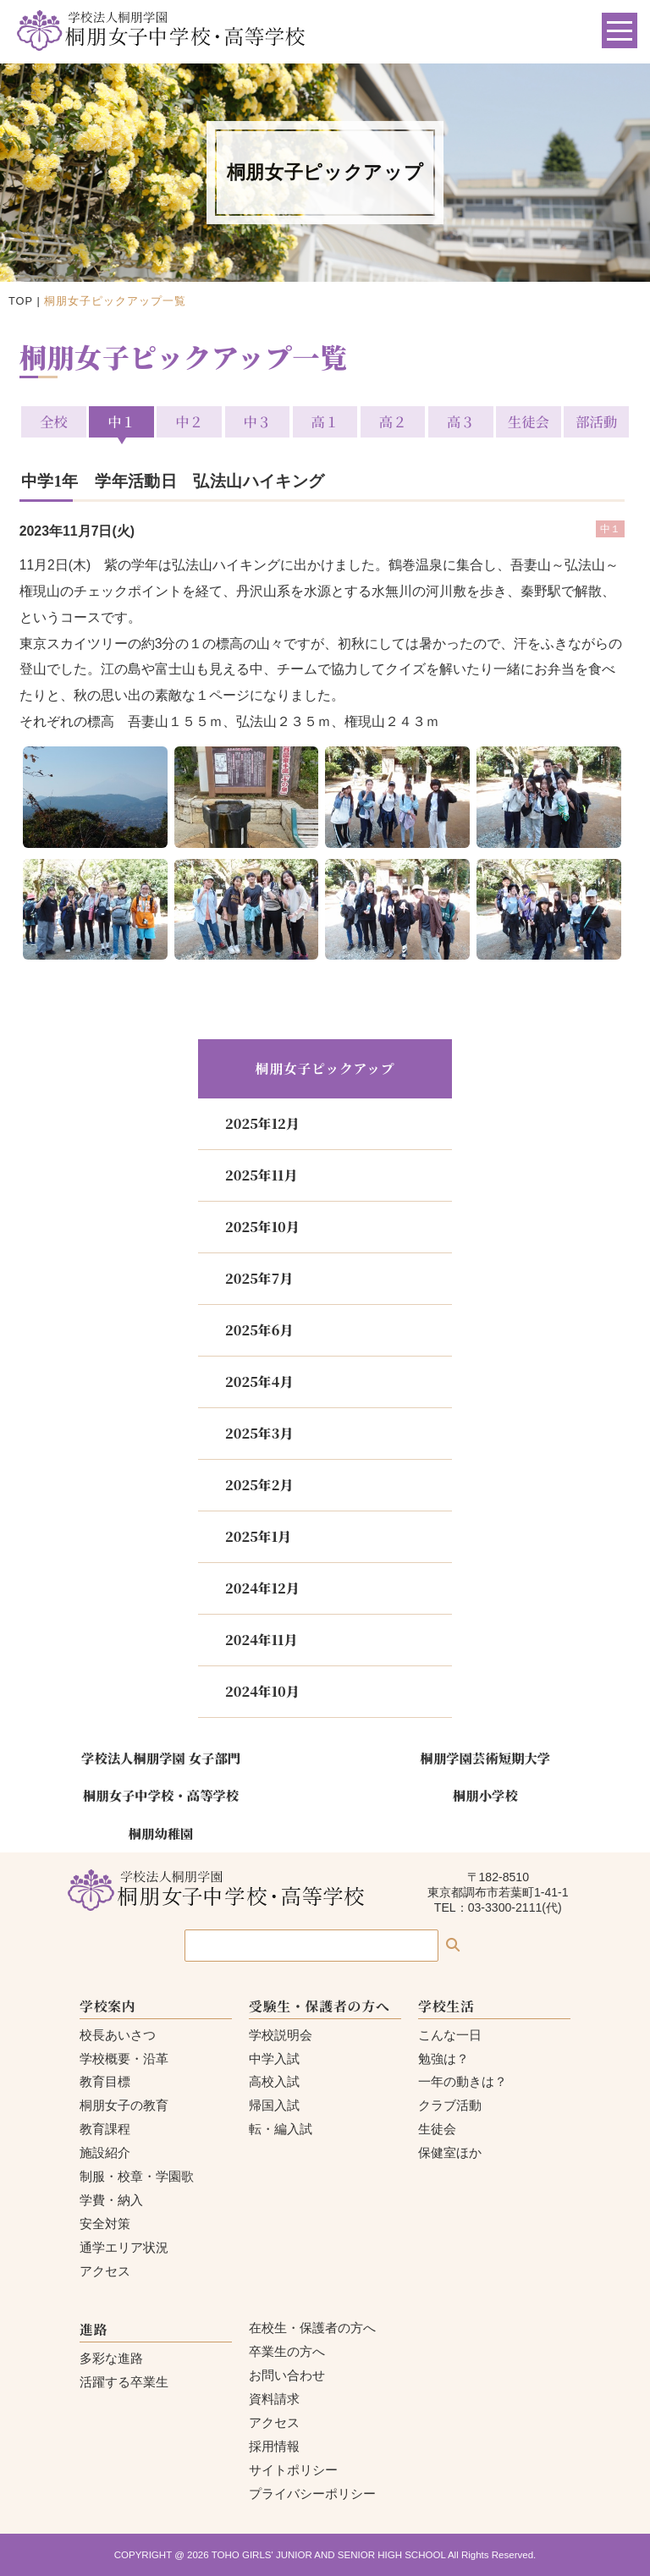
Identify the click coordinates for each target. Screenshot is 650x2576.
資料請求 (274, 2399)
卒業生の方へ (287, 2351)
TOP (20, 300)
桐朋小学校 (485, 1795)
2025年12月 (262, 1123)
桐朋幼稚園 (161, 1833)
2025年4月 (259, 1381)
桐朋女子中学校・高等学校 (161, 1795)
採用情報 (274, 2446)
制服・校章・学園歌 (137, 2176)
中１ (121, 421)
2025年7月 (259, 1278)
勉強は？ (443, 2058)
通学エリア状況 (124, 2247)
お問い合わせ (287, 2375)
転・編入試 (280, 2129)
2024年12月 (262, 1588)
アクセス (105, 2271)
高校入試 (274, 2081)
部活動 (596, 421)
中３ (257, 421)
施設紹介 (105, 2152)
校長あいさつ (118, 2035)
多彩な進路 (111, 2358)
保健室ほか (450, 2152)
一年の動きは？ (462, 2081)
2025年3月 (259, 1433)
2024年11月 (261, 1639)
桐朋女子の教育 (124, 2105)
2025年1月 (258, 1536)
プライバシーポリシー (312, 2493)
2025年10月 (262, 1226)
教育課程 (105, 2129)
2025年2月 (259, 1484)
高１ (325, 421)
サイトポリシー (293, 2470)
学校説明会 (280, 2035)
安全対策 (105, 2223)
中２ (189, 421)
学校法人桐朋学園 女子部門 (160, 1757)
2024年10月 (262, 1691)
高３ (461, 421)
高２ (393, 421)
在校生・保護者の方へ (312, 2327)
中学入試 (274, 2058)
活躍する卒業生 (124, 2382)
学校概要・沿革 (124, 2058)
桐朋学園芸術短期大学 (486, 1757)
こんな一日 (450, 2035)
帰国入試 (274, 2105)
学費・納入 (111, 2200)
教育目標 (105, 2081)
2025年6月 (259, 1330)
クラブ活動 (450, 2105)
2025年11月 (261, 1175)
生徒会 (528, 421)
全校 (54, 421)
